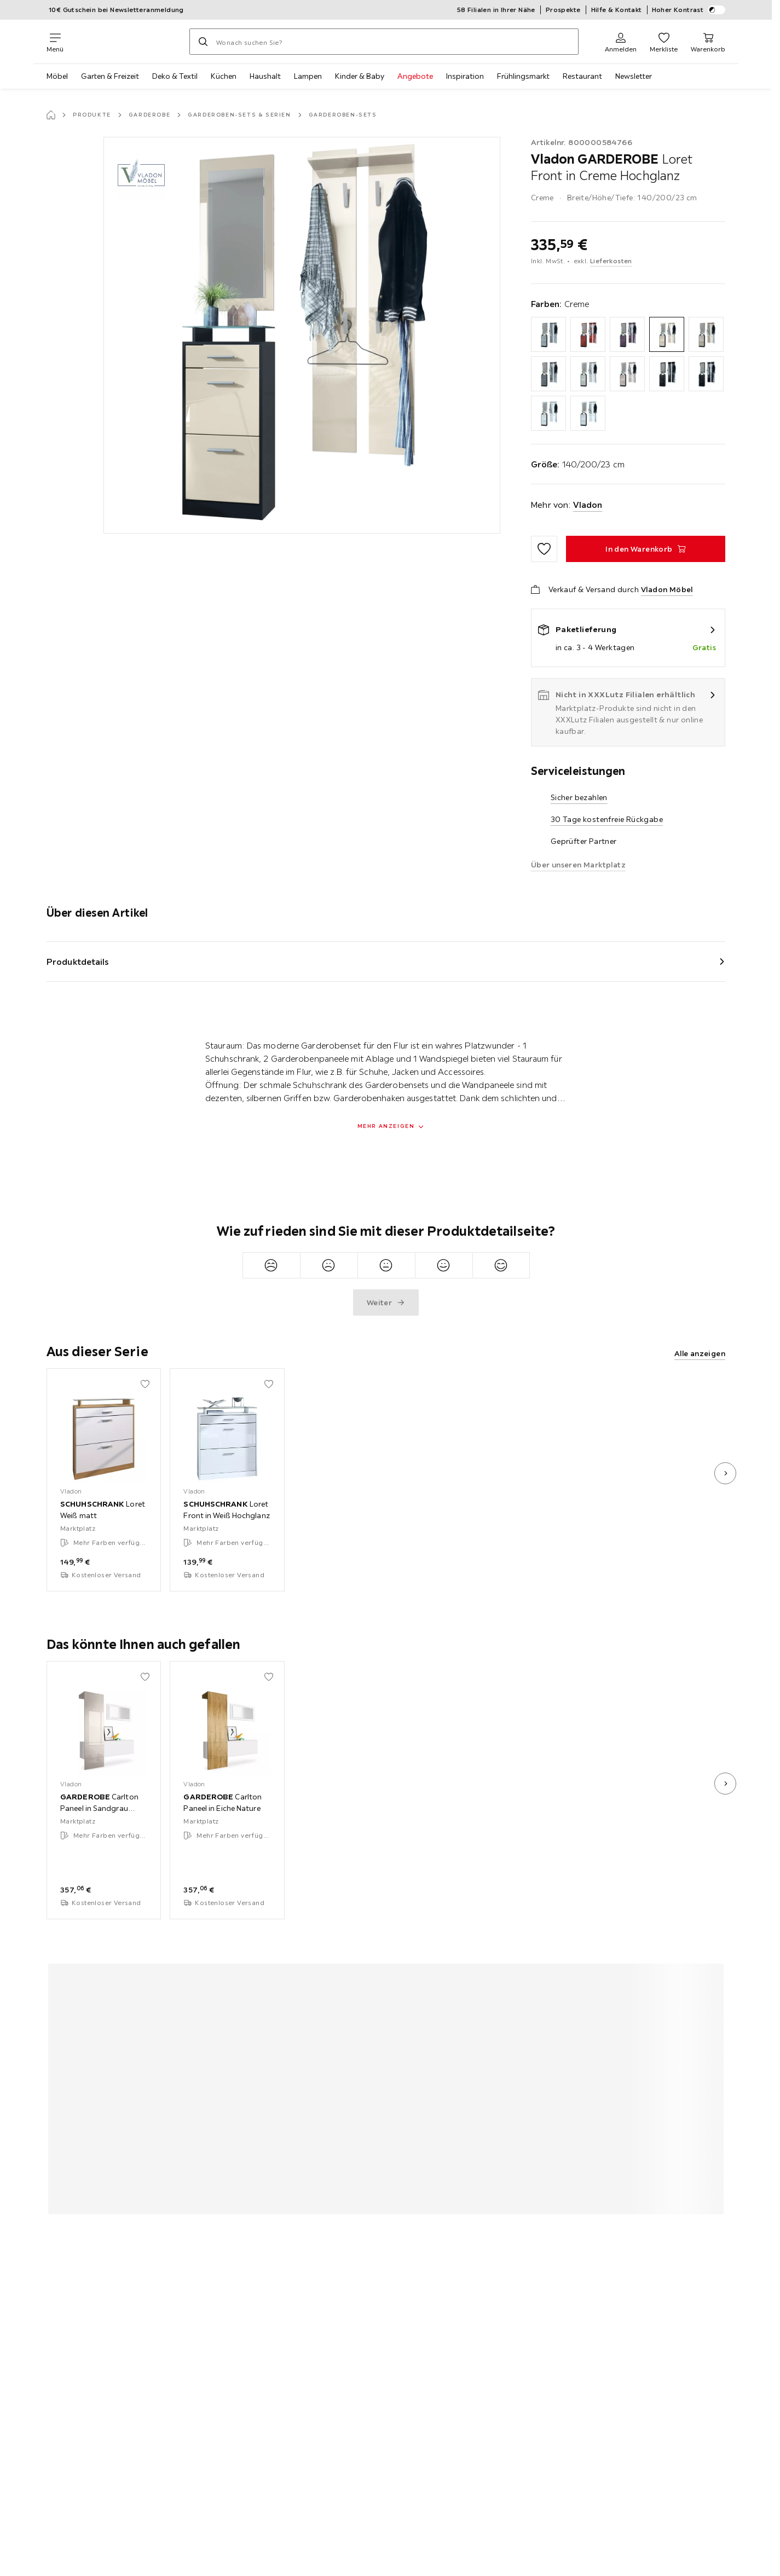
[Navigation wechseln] (55, 41)
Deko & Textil (175, 76)
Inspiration (465, 76)
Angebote (415, 76)
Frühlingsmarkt (523, 76)
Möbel (57, 76)
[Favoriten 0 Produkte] (664, 41)
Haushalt (265, 76)
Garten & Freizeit (110, 76)
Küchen (223, 76)
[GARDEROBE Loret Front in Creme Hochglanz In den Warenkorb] (645, 549)
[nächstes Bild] (725, 1473)
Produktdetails (78, 961)
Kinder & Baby (359, 76)
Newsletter (633, 76)
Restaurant (582, 76)
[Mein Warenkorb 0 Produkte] (708, 41)
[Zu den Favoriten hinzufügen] (544, 549)
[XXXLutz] (126, 41)
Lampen (308, 76)
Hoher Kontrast (689, 9)
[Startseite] (51, 115)
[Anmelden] (621, 41)
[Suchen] (203, 41)
